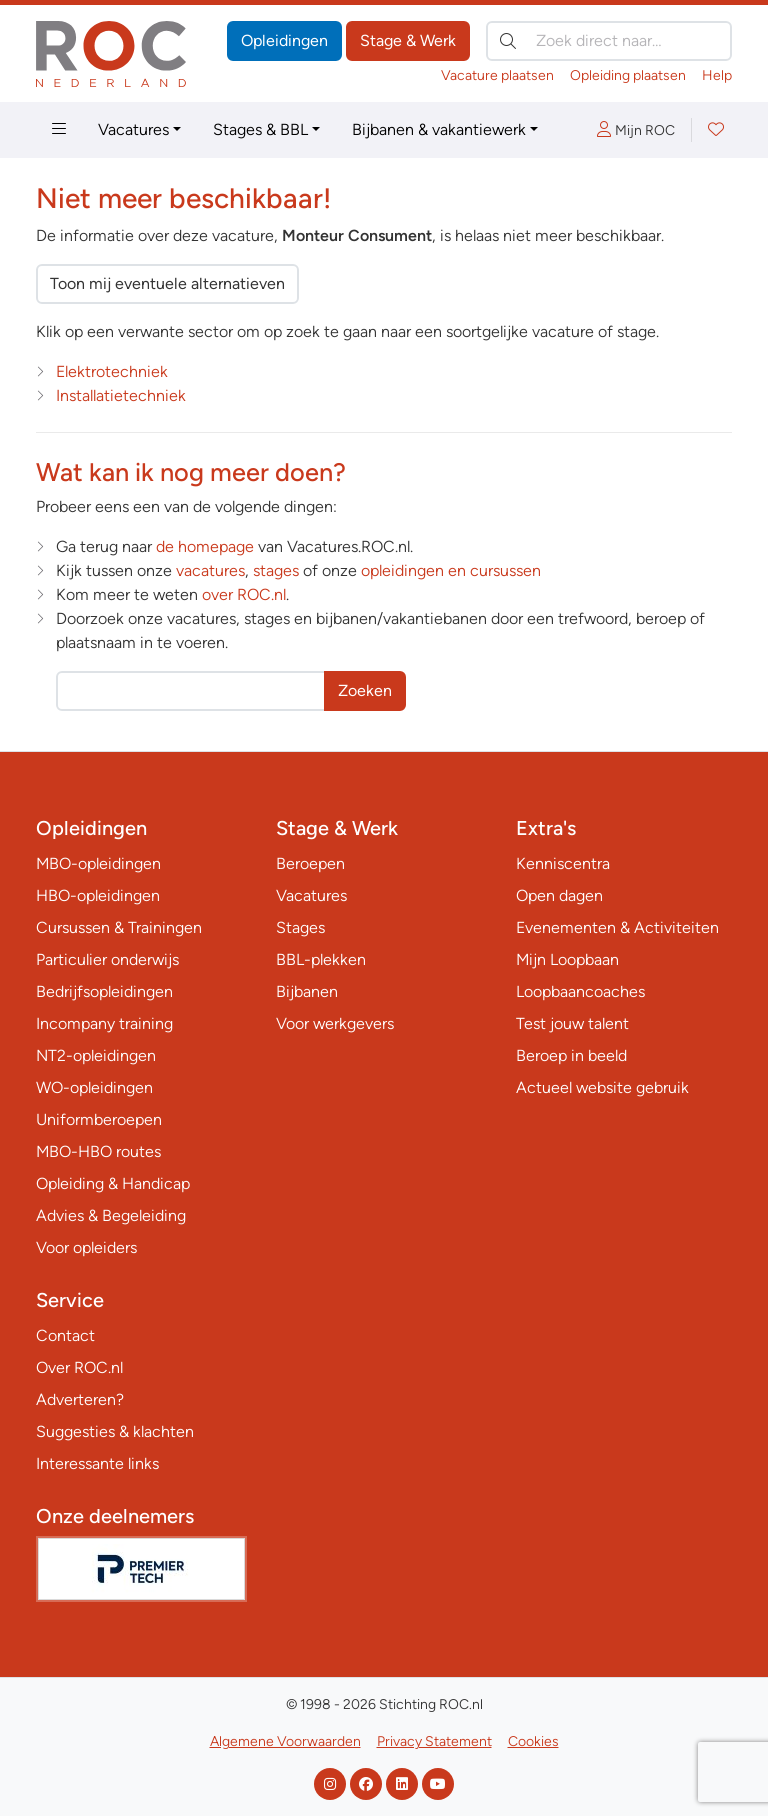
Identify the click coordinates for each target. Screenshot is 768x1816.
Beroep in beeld (571, 1055)
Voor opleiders (86, 1247)
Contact (65, 1335)
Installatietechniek (121, 395)
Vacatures (133, 129)
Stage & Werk (408, 40)
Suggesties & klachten (115, 1431)
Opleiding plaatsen (628, 75)
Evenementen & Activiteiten (617, 927)
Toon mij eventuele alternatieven (167, 283)
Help (717, 75)
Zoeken (365, 690)
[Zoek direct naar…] (609, 41)
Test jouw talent (572, 1023)
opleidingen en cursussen (451, 570)
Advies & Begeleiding (111, 1215)
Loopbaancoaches (580, 991)
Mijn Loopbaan (567, 959)
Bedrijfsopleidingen (104, 991)
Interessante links (97, 1463)
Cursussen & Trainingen (119, 927)
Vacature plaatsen (497, 75)
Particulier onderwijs (107, 959)
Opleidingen (284, 40)
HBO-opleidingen (98, 895)
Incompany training (104, 1023)
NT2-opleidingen (96, 1055)
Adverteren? (80, 1399)
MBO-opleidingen (98, 863)
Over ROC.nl (79, 1367)
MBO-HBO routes (98, 1151)
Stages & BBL (260, 129)
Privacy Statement (434, 1741)
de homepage (205, 546)
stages (276, 570)
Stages (300, 927)
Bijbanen (307, 991)
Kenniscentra (563, 863)
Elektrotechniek (112, 371)
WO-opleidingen (94, 1087)
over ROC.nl (244, 594)
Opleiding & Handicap (113, 1183)
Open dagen (559, 895)
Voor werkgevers (335, 1023)
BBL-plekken (321, 959)
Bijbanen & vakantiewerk (439, 129)
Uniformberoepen (99, 1119)
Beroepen (310, 863)
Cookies (533, 1741)
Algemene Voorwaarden (285, 1741)
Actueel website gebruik (602, 1087)
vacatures (210, 570)
